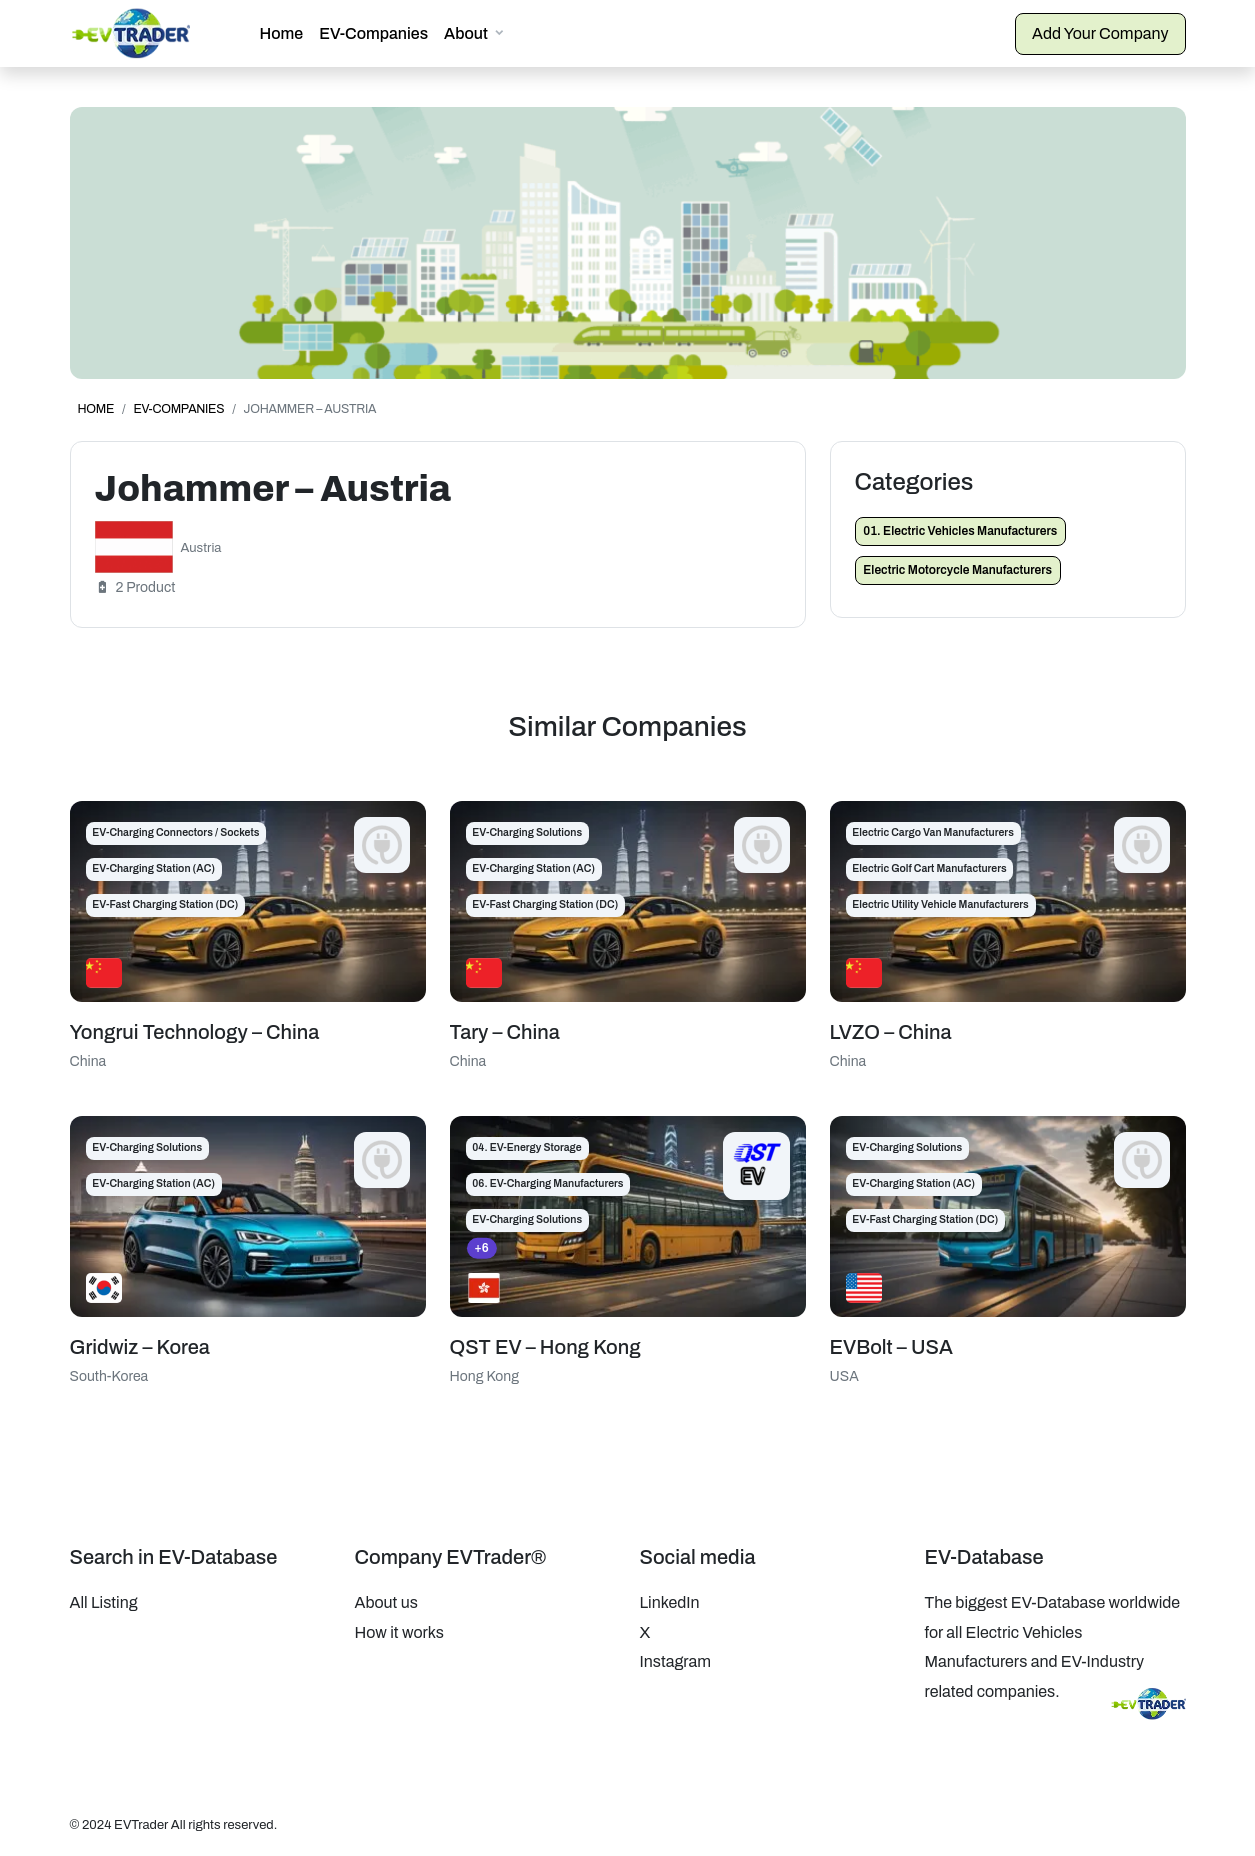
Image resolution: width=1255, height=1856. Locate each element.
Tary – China (505, 1032)
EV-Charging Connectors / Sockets (175, 832)
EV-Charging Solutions (527, 832)
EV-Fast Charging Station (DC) (165, 904)
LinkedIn (670, 1602)
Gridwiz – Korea (140, 1347)
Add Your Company (1100, 33)
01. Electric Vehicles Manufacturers (960, 531)
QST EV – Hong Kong (545, 1347)
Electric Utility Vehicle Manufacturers (940, 904)
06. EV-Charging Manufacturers (547, 1183)
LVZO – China (891, 1032)
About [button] (466, 33)
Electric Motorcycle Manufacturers (957, 570)
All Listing (104, 1602)
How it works (399, 1632)
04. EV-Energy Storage (526, 1147)
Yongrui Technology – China (195, 1032)
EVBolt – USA (891, 1347)
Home (282, 33)
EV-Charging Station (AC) (153, 868)
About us (386, 1602)
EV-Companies (373, 33)
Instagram (675, 1661)
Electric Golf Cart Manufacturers (929, 868)
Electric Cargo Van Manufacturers (933, 832)
